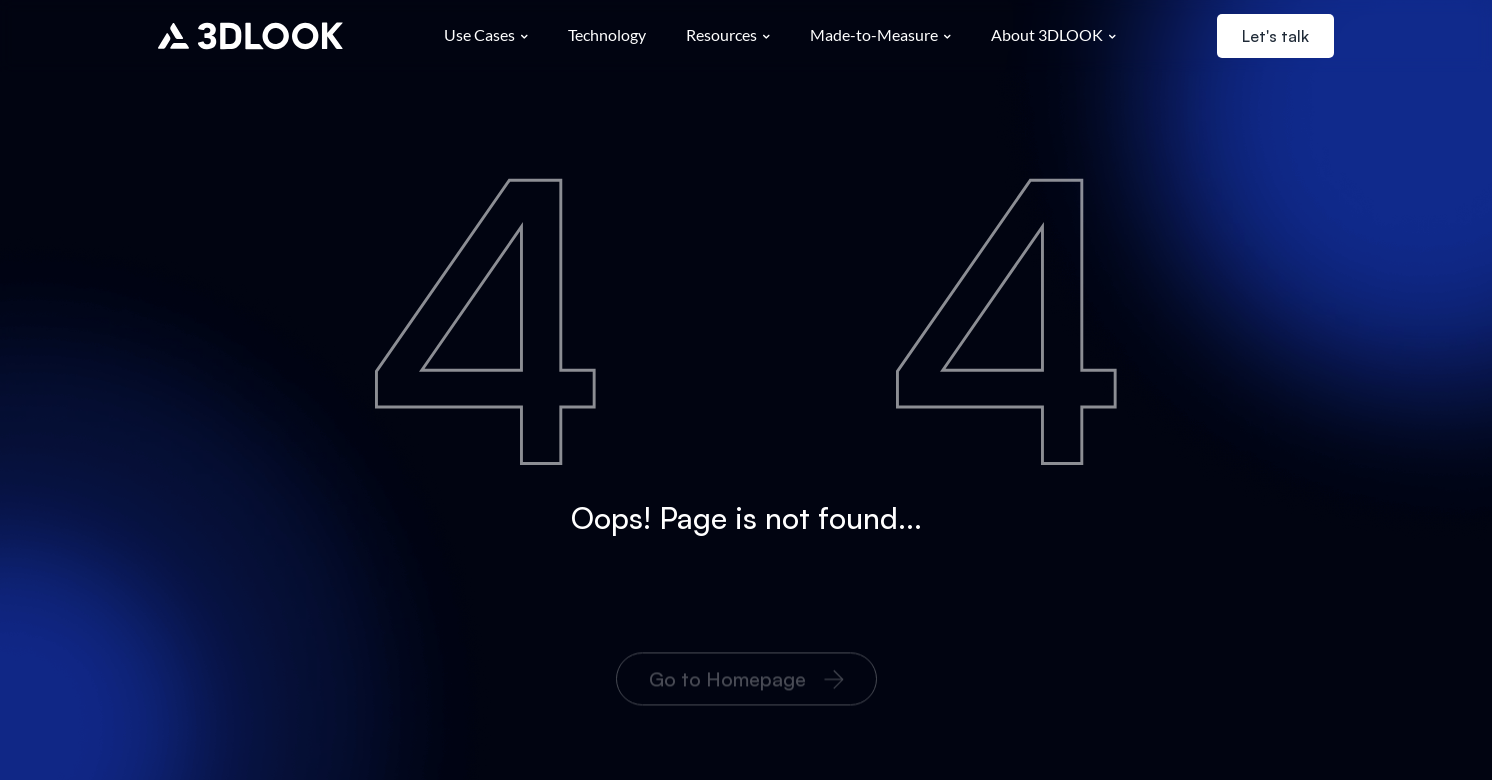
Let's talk (1275, 36)
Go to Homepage (746, 694)
